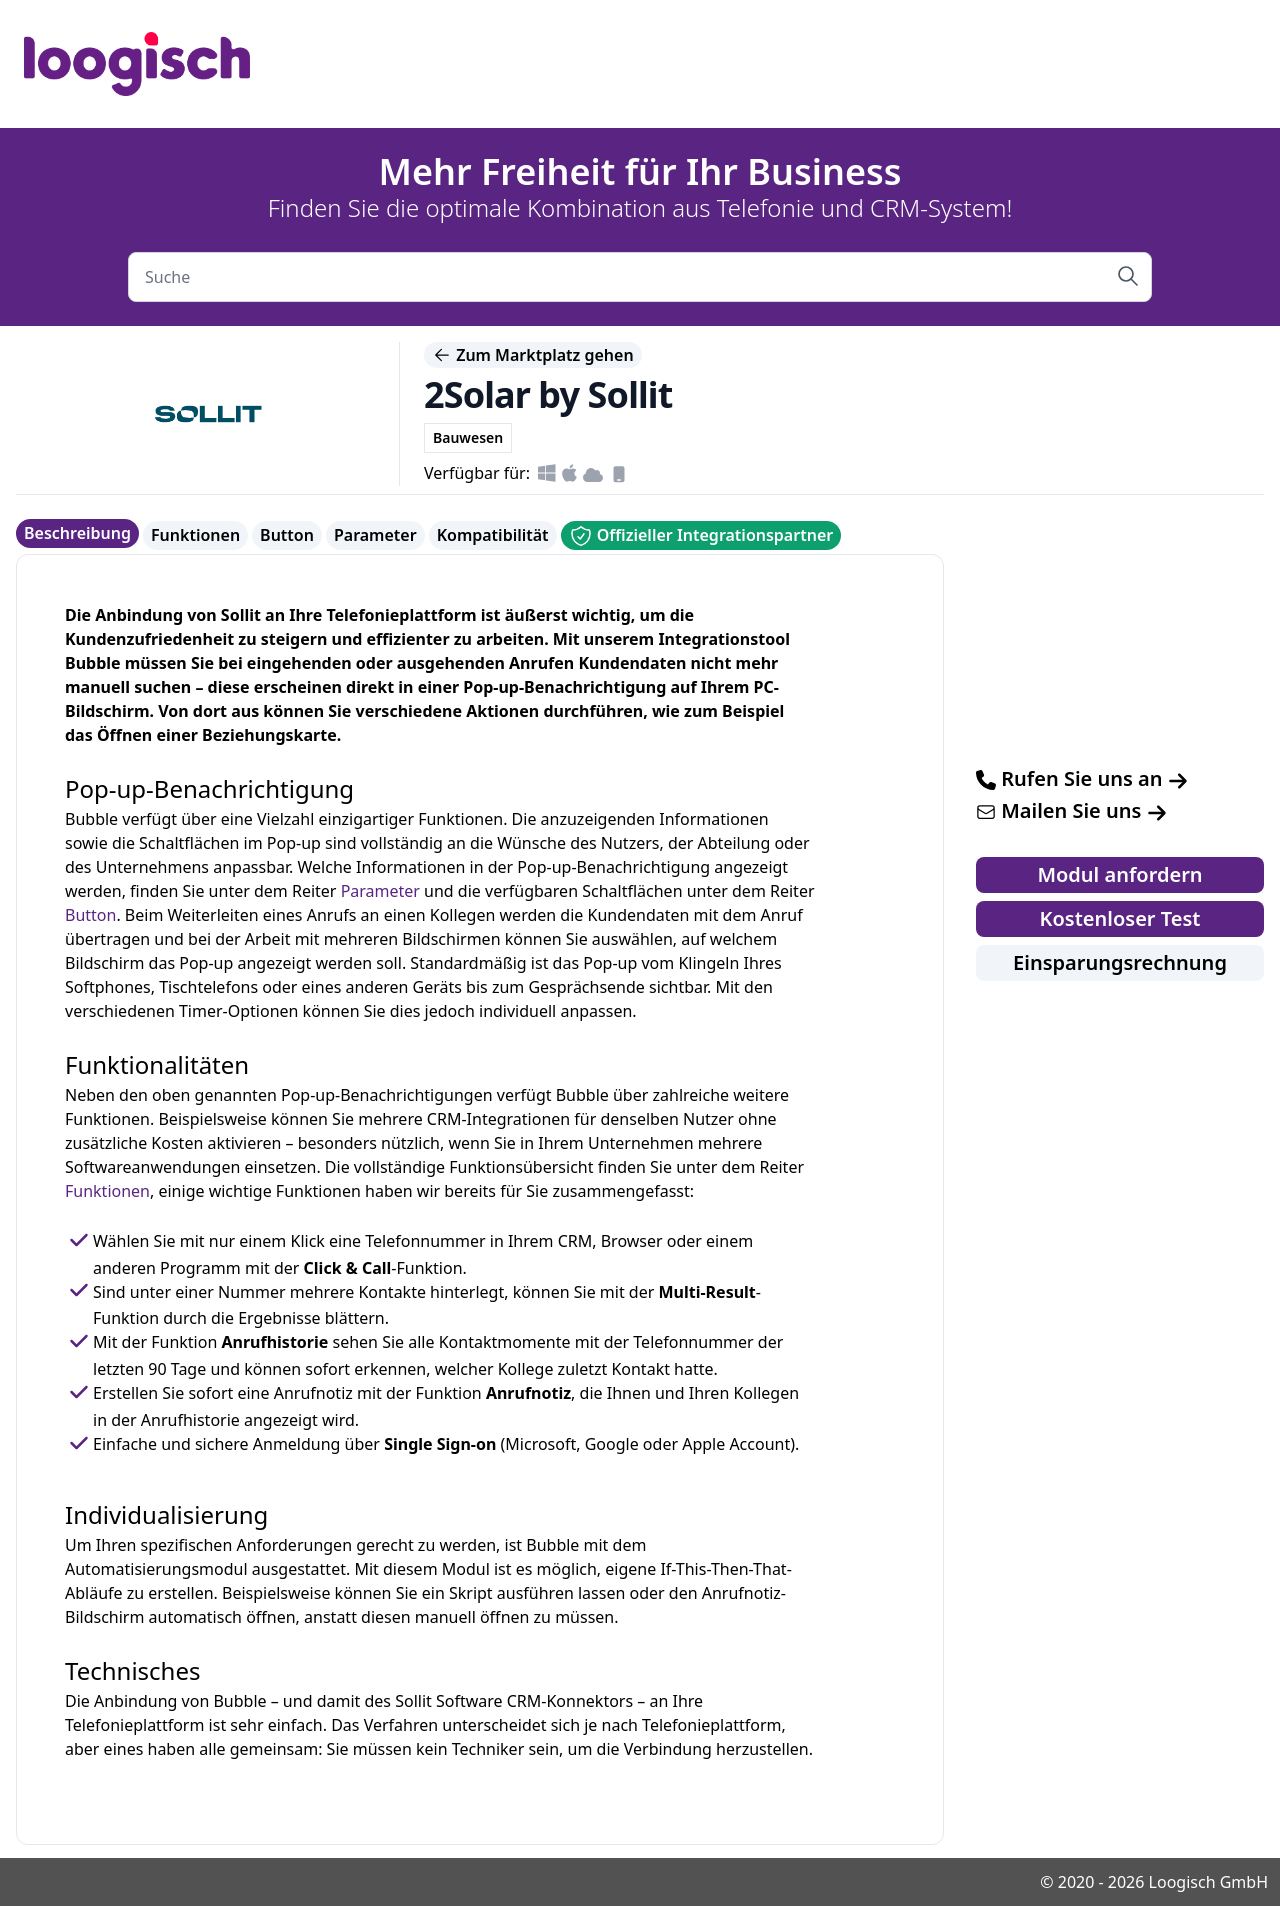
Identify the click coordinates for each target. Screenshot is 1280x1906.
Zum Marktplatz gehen (533, 355)
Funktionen (195, 535)
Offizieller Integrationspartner (701, 536)
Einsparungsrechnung (1120, 962)
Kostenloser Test (1120, 918)
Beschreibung (77, 533)
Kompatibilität (493, 535)
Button (287, 535)
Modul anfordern (1119, 874)
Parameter (375, 535)
